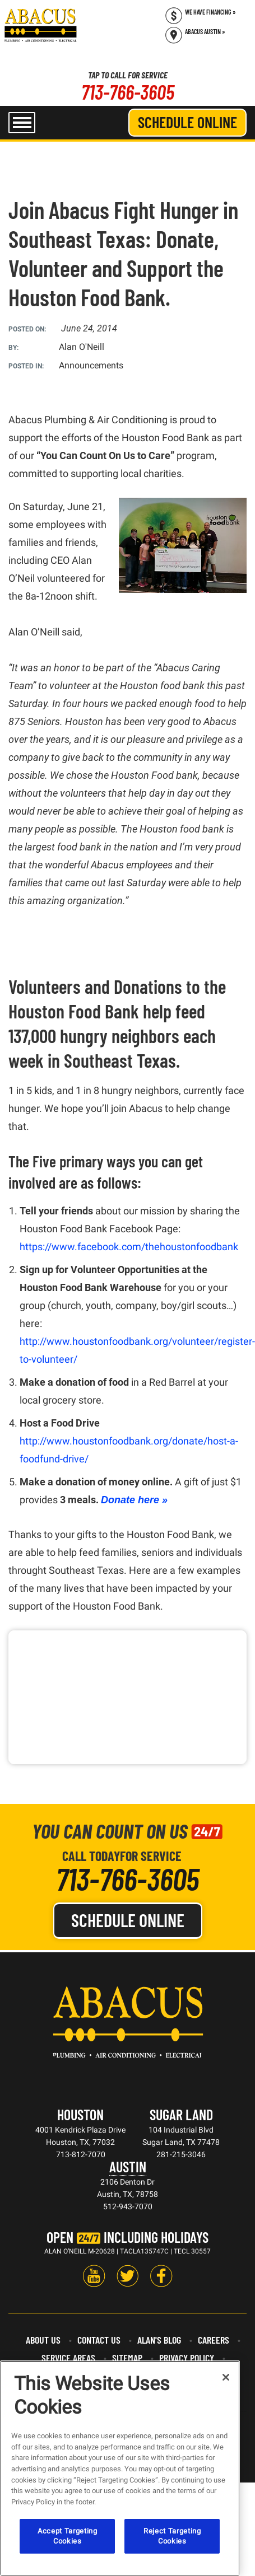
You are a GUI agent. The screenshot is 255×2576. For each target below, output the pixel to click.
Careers (213, 2340)
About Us (43, 2340)
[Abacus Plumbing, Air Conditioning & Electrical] (40, 25)
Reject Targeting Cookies (172, 2536)
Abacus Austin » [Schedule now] (205, 31)
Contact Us (98, 2340)
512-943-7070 (127, 2206)
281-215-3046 (181, 2154)
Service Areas (68, 2357)
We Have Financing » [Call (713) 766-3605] (210, 12)
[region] (120, 2468)
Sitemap (127, 2357)
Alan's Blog (159, 2340)
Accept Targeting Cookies (68, 2536)
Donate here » (134, 1500)
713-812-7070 (80, 2154)
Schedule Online (187, 122)
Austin (127, 2166)
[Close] (226, 2377)
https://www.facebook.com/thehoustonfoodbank (129, 1246)
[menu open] (21, 122)
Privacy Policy (186, 2357)
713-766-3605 (127, 92)
